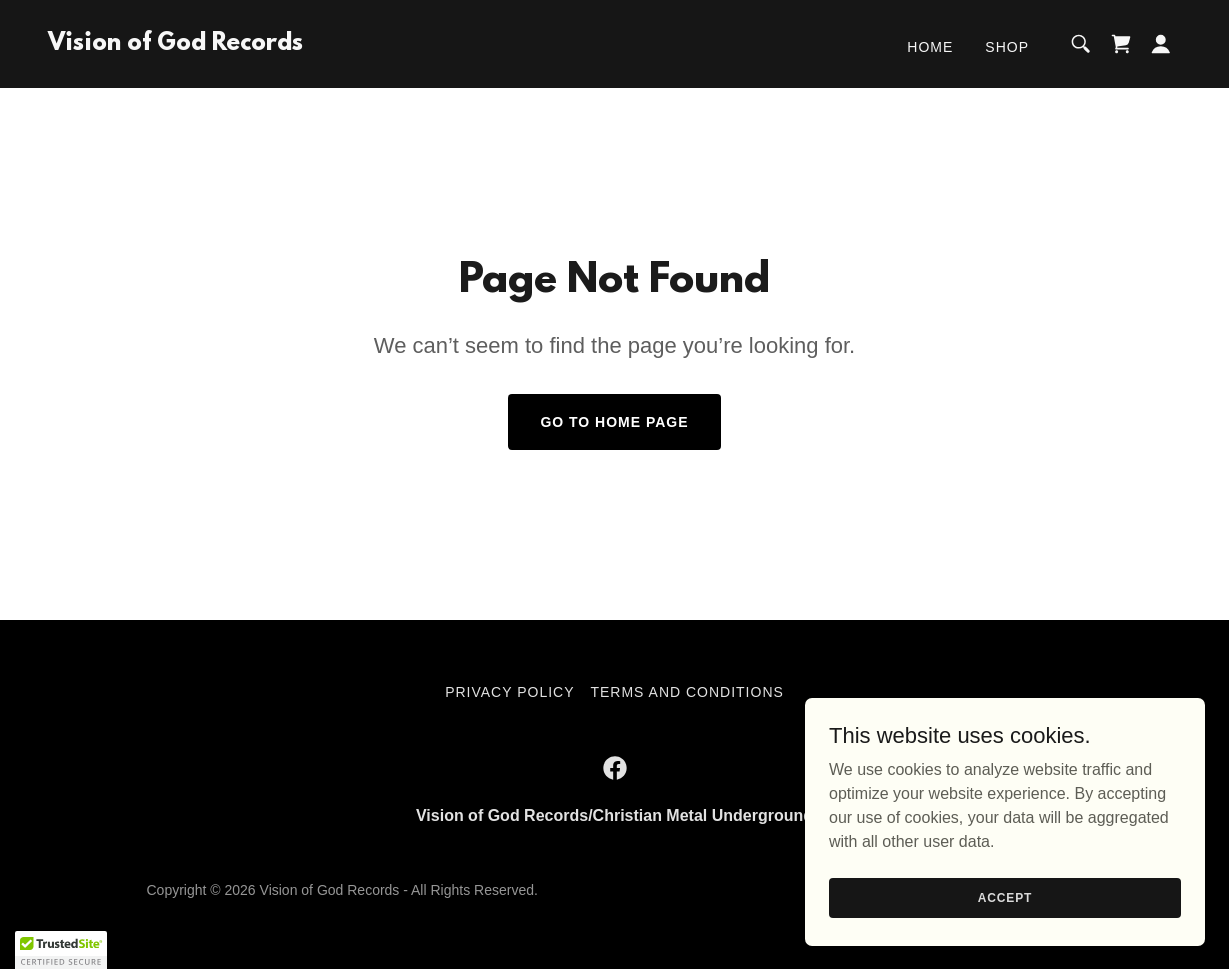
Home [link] (930, 47)
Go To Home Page (614, 422)
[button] (1161, 44)
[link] (175, 44)
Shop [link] (1007, 47)
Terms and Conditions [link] (686, 692)
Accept (1005, 897)
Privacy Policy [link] (509, 692)
